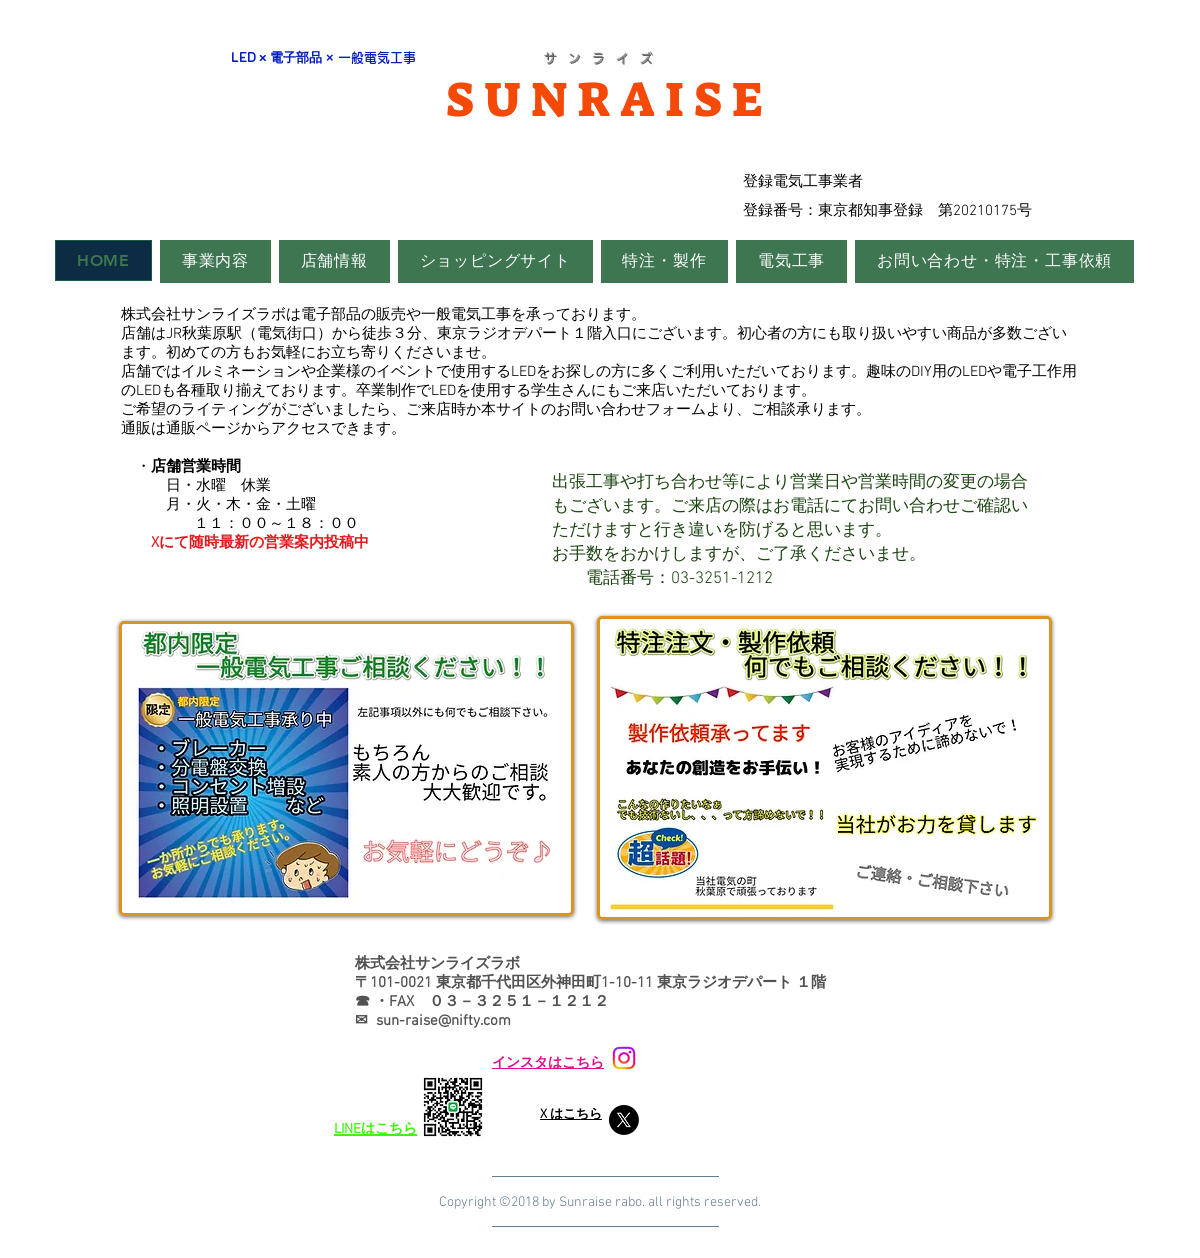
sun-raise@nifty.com (443, 1021)
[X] (624, 1120)
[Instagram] (624, 1058)
